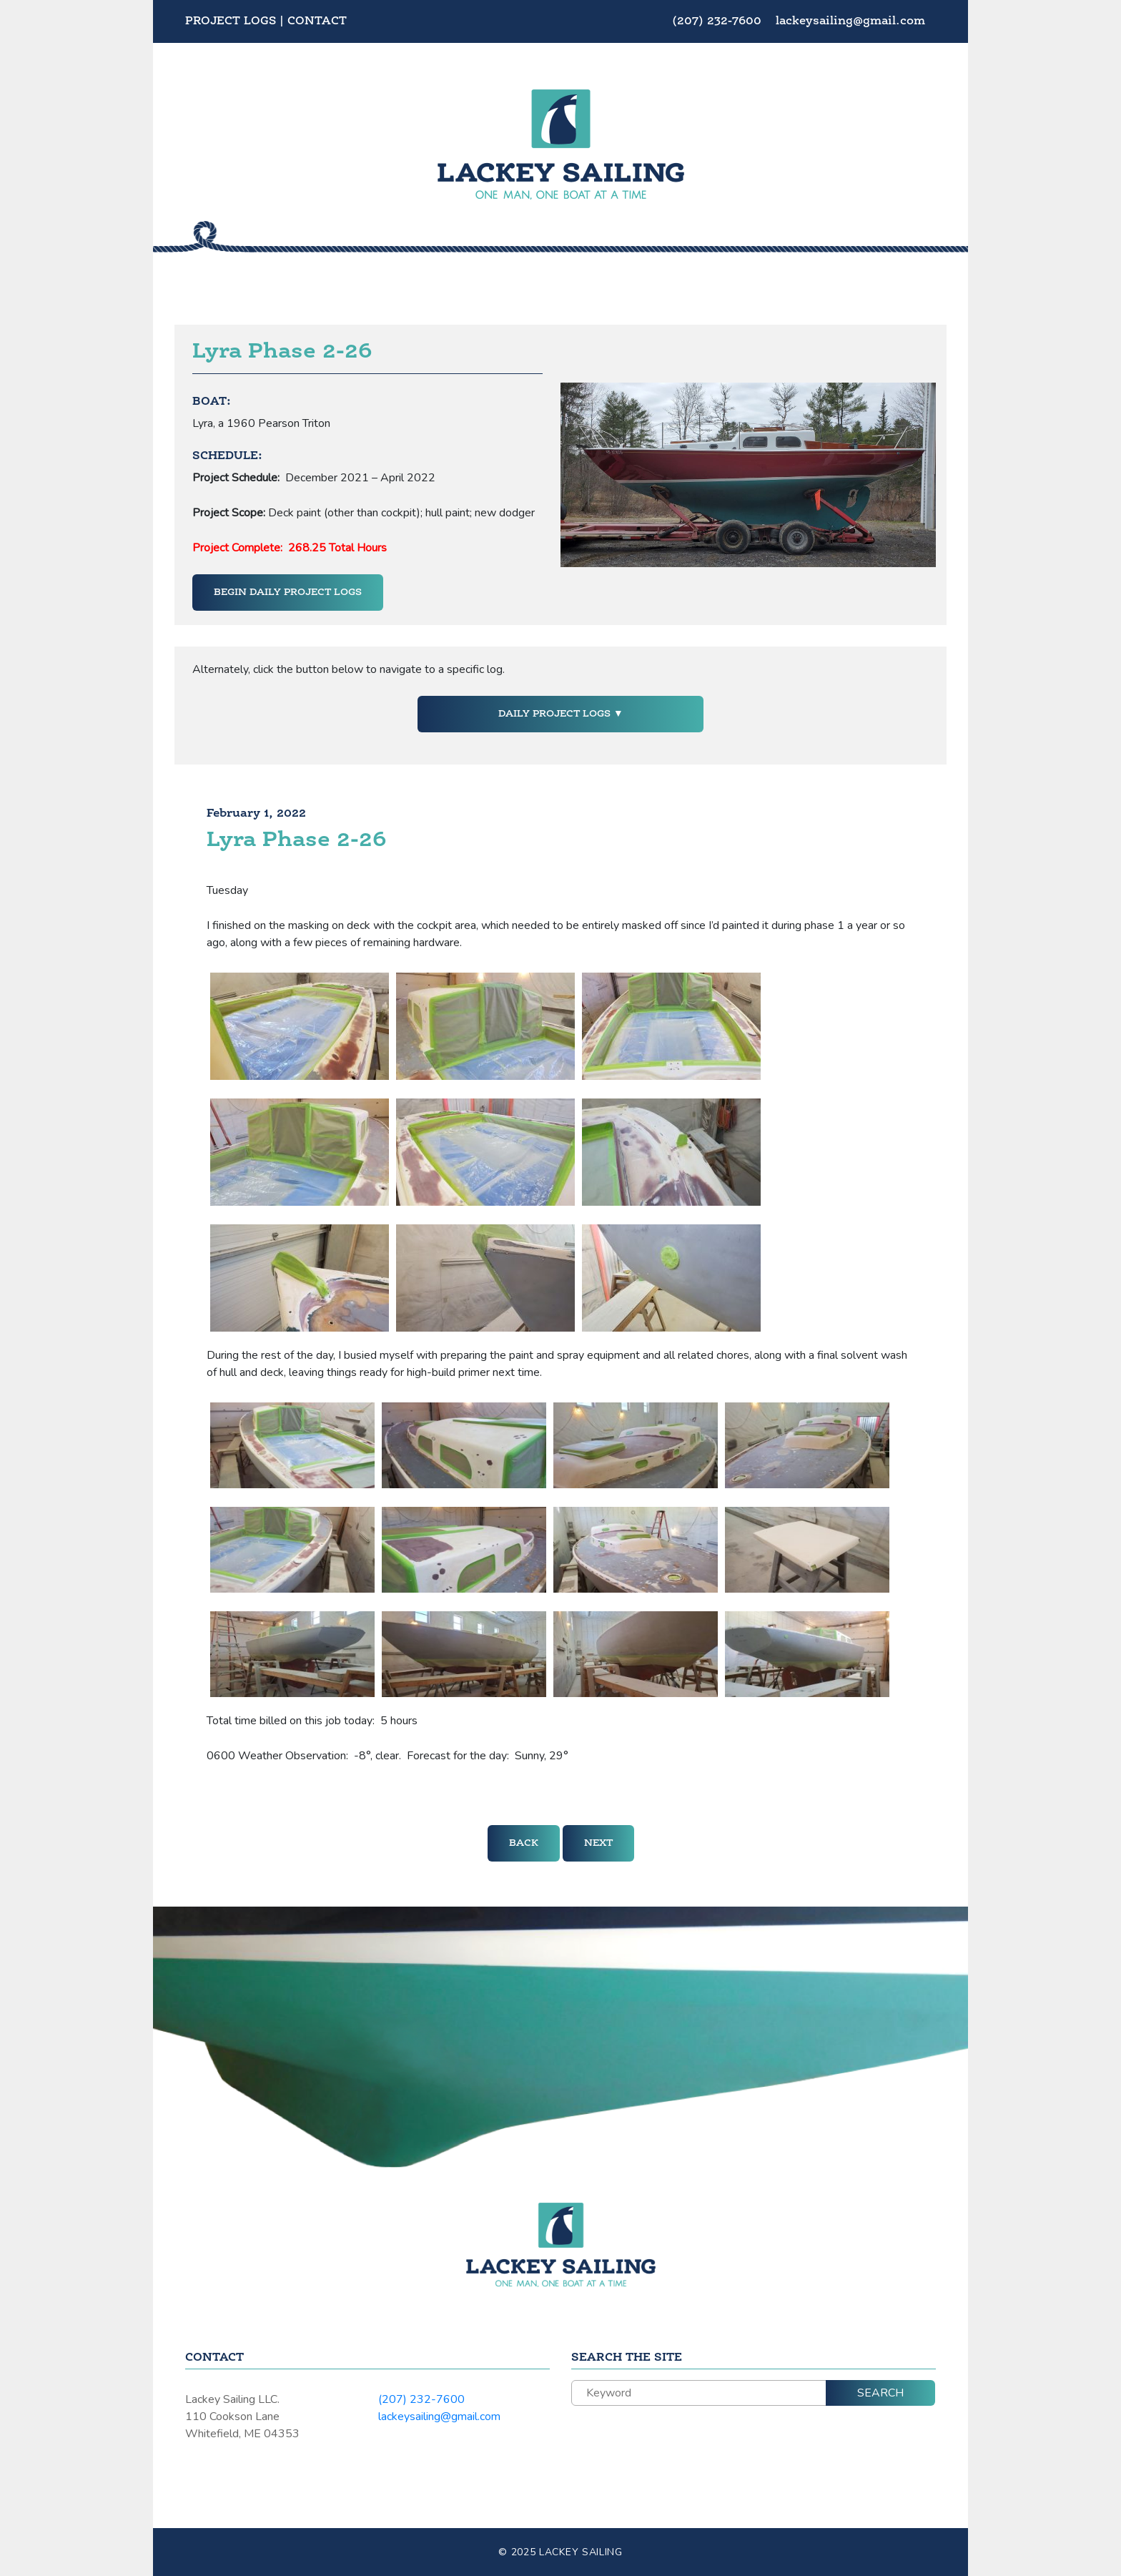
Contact (317, 21)
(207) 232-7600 (718, 21)
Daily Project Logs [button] (555, 714)
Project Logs (230, 21)
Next (598, 1843)
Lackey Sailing (581, 2552)
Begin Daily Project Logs (288, 592)
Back (523, 1843)
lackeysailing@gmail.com (850, 21)
